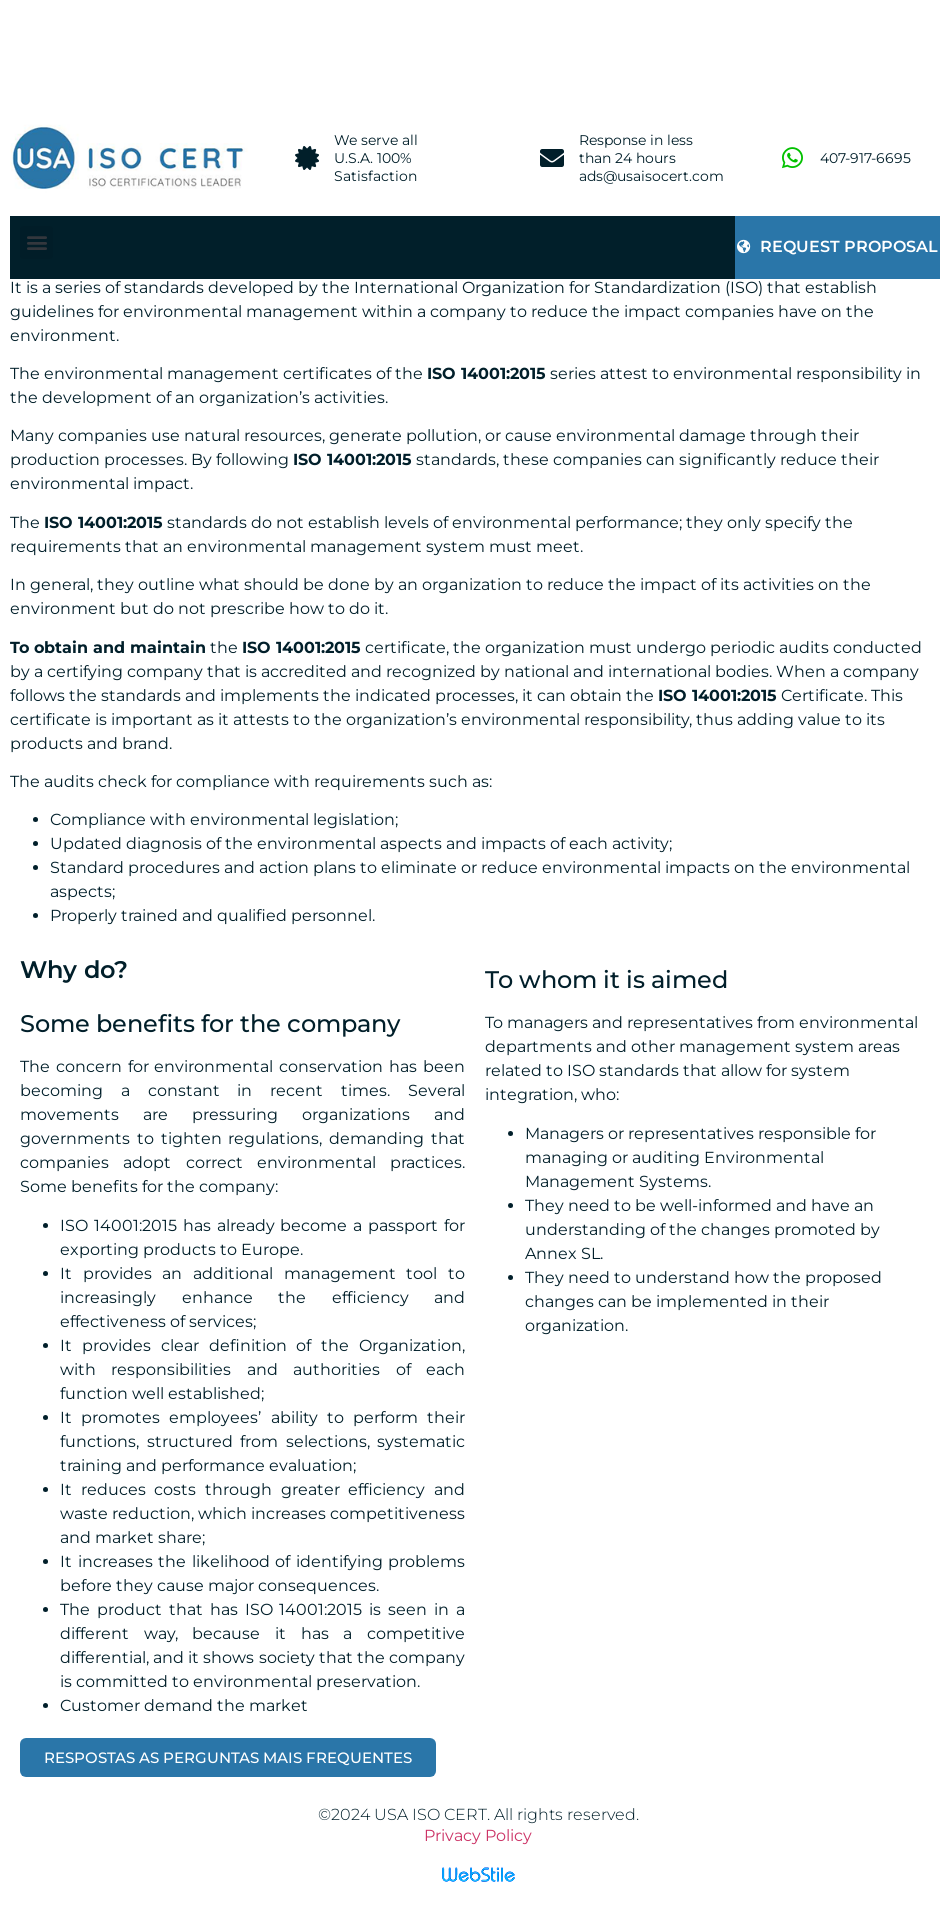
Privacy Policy (478, 1835)
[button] (36, 242)
